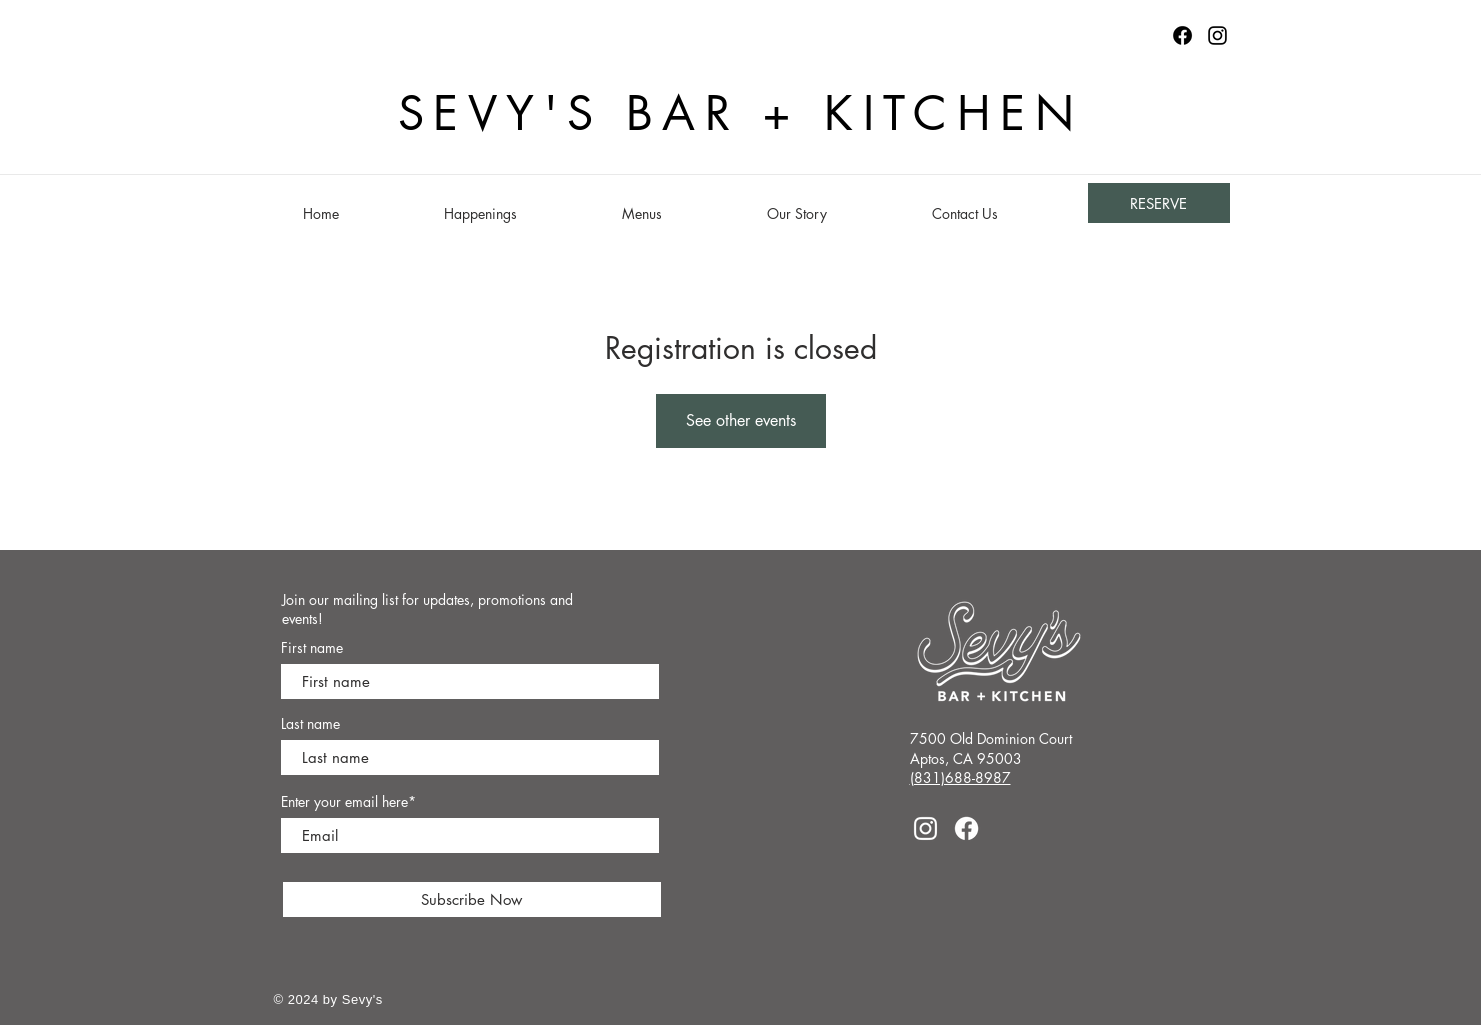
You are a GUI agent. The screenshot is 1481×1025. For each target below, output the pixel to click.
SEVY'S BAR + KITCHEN (740, 113)
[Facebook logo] (1182, 35)
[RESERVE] (1159, 203)
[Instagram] (1217, 35)
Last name (310, 724)
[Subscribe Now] (472, 899)
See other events (741, 420)
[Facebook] (966, 828)
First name (312, 648)
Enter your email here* (348, 802)
